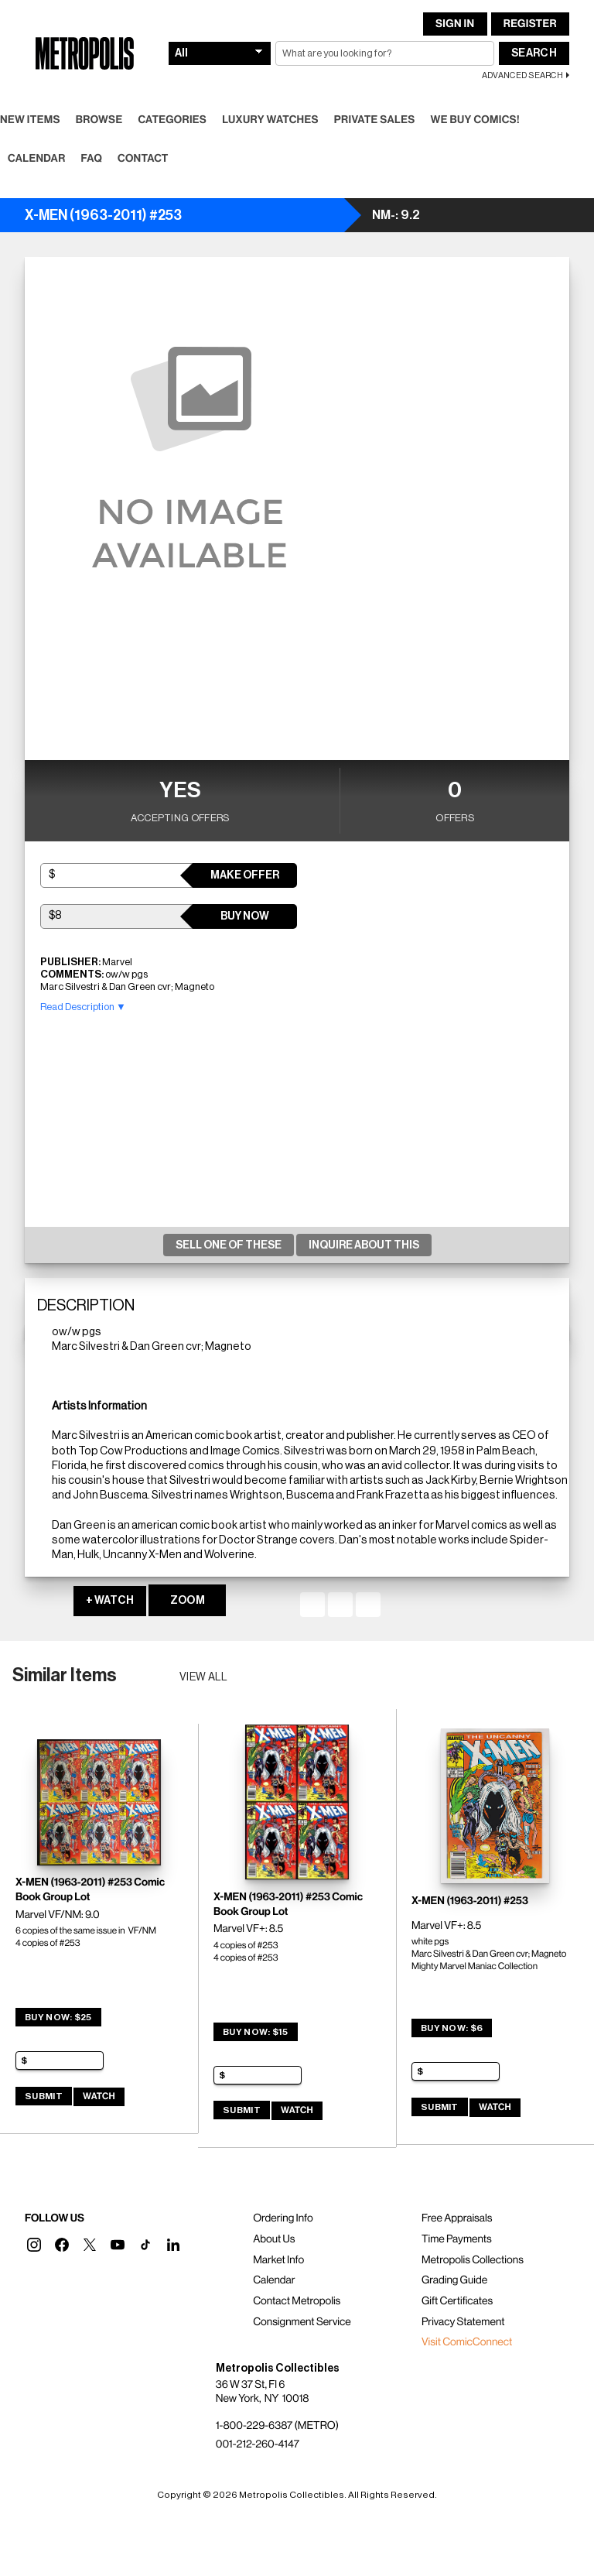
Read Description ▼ (83, 1007)
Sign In (454, 24)
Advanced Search (522, 75)
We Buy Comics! (475, 120)
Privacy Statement (463, 2322)
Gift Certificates (457, 2301)
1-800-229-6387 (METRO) (277, 2425)
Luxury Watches (270, 120)
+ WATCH (110, 1600)
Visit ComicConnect (467, 2342)
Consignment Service (302, 2322)
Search (534, 53)
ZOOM (187, 1600)
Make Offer (244, 875)
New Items (30, 120)
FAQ (91, 158)
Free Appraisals (457, 2218)
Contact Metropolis (296, 2301)
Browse (99, 120)
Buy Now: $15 (255, 2031)
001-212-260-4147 (257, 2444)
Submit (44, 2096)
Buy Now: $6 (452, 2028)
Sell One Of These (229, 1245)
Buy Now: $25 (58, 2017)
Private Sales (374, 120)
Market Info (278, 2260)
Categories (172, 120)
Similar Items (64, 1675)
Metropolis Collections (473, 2260)
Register (530, 24)
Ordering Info (282, 2218)
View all (203, 1677)
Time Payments (457, 2239)
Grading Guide (454, 2280)
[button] (34, 2244)
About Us (274, 2239)
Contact (143, 158)
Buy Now (244, 916)
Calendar (37, 158)
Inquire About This (364, 1245)
